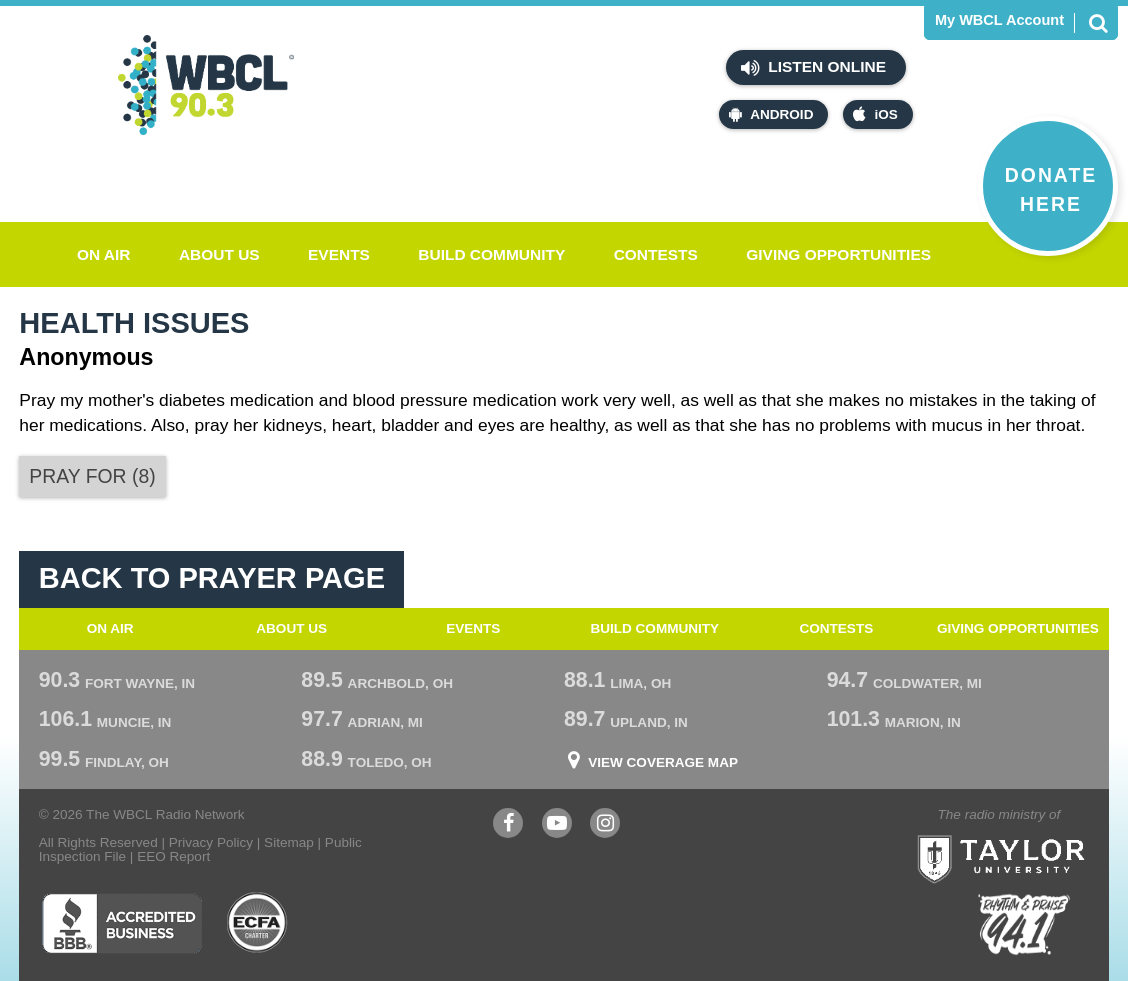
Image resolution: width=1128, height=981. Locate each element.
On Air (104, 254)
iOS (875, 114)
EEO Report (173, 856)
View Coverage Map (663, 763)
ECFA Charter (258, 923)
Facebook (508, 825)
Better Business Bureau (121, 923)
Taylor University (1039, 834)
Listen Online (813, 68)
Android (771, 114)
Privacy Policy (211, 842)
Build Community (491, 254)
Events (339, 254)
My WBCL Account (999, 20)
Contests (656, 254)
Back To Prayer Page (212, 578)
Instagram (605, 825)
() (92, 476)
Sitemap (289, 842)
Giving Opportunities (838, 254)
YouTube (557, 825)
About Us (219, 254)
